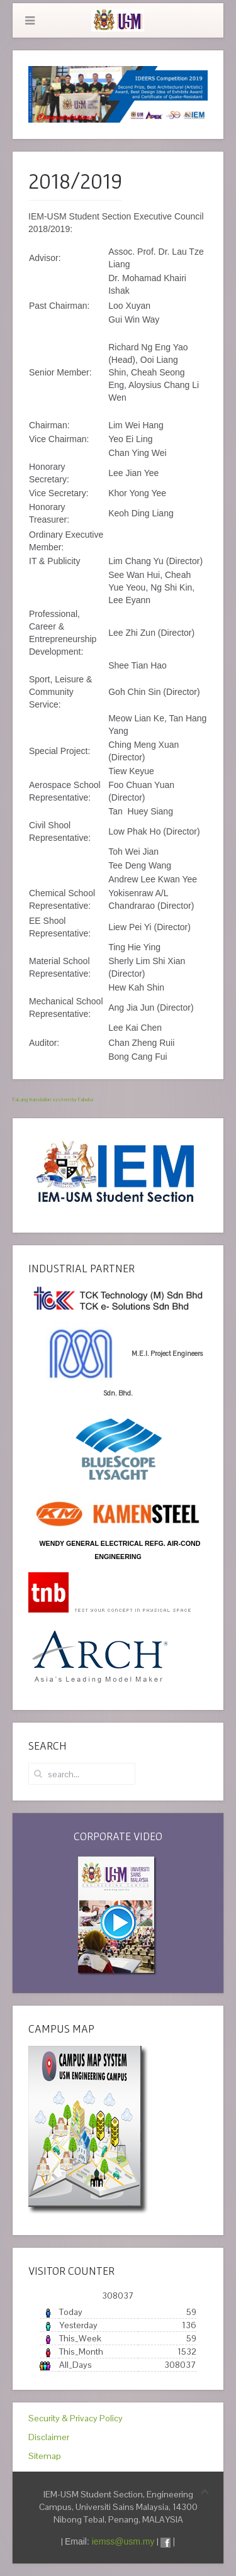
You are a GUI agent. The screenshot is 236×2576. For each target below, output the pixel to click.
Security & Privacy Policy (75, 2418)
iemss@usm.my (123, 2541)
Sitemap (44, 2456)
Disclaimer (48, 2437)
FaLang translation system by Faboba (53, 1099)
